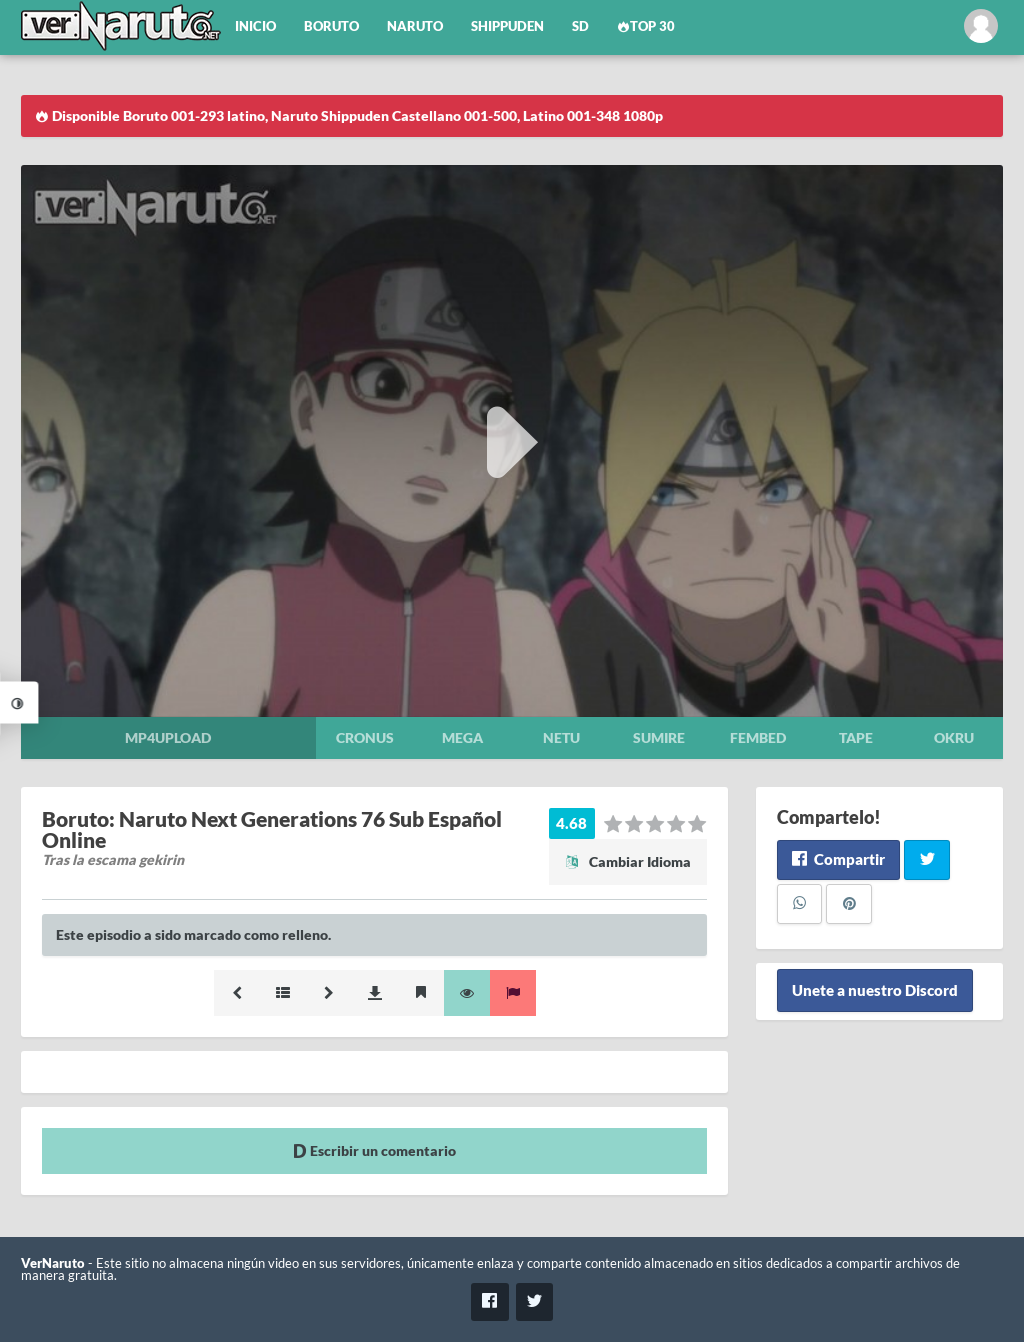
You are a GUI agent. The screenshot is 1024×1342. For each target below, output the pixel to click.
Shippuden (507, 26)
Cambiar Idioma (628, 861)
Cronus (365, 737)
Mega (462, 737)
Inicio (255, 26)
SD (580, 26)
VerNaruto (53, 1263)
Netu (561, 737)
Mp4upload (168, 737)
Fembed (758, 737)
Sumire (659, 737)
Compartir (838, 859)
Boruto (331, 26)
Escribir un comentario (374, 1150)
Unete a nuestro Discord (875, 991)
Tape (856, 737)
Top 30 (646, 26)
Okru (954, 737)
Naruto (415, 26)
